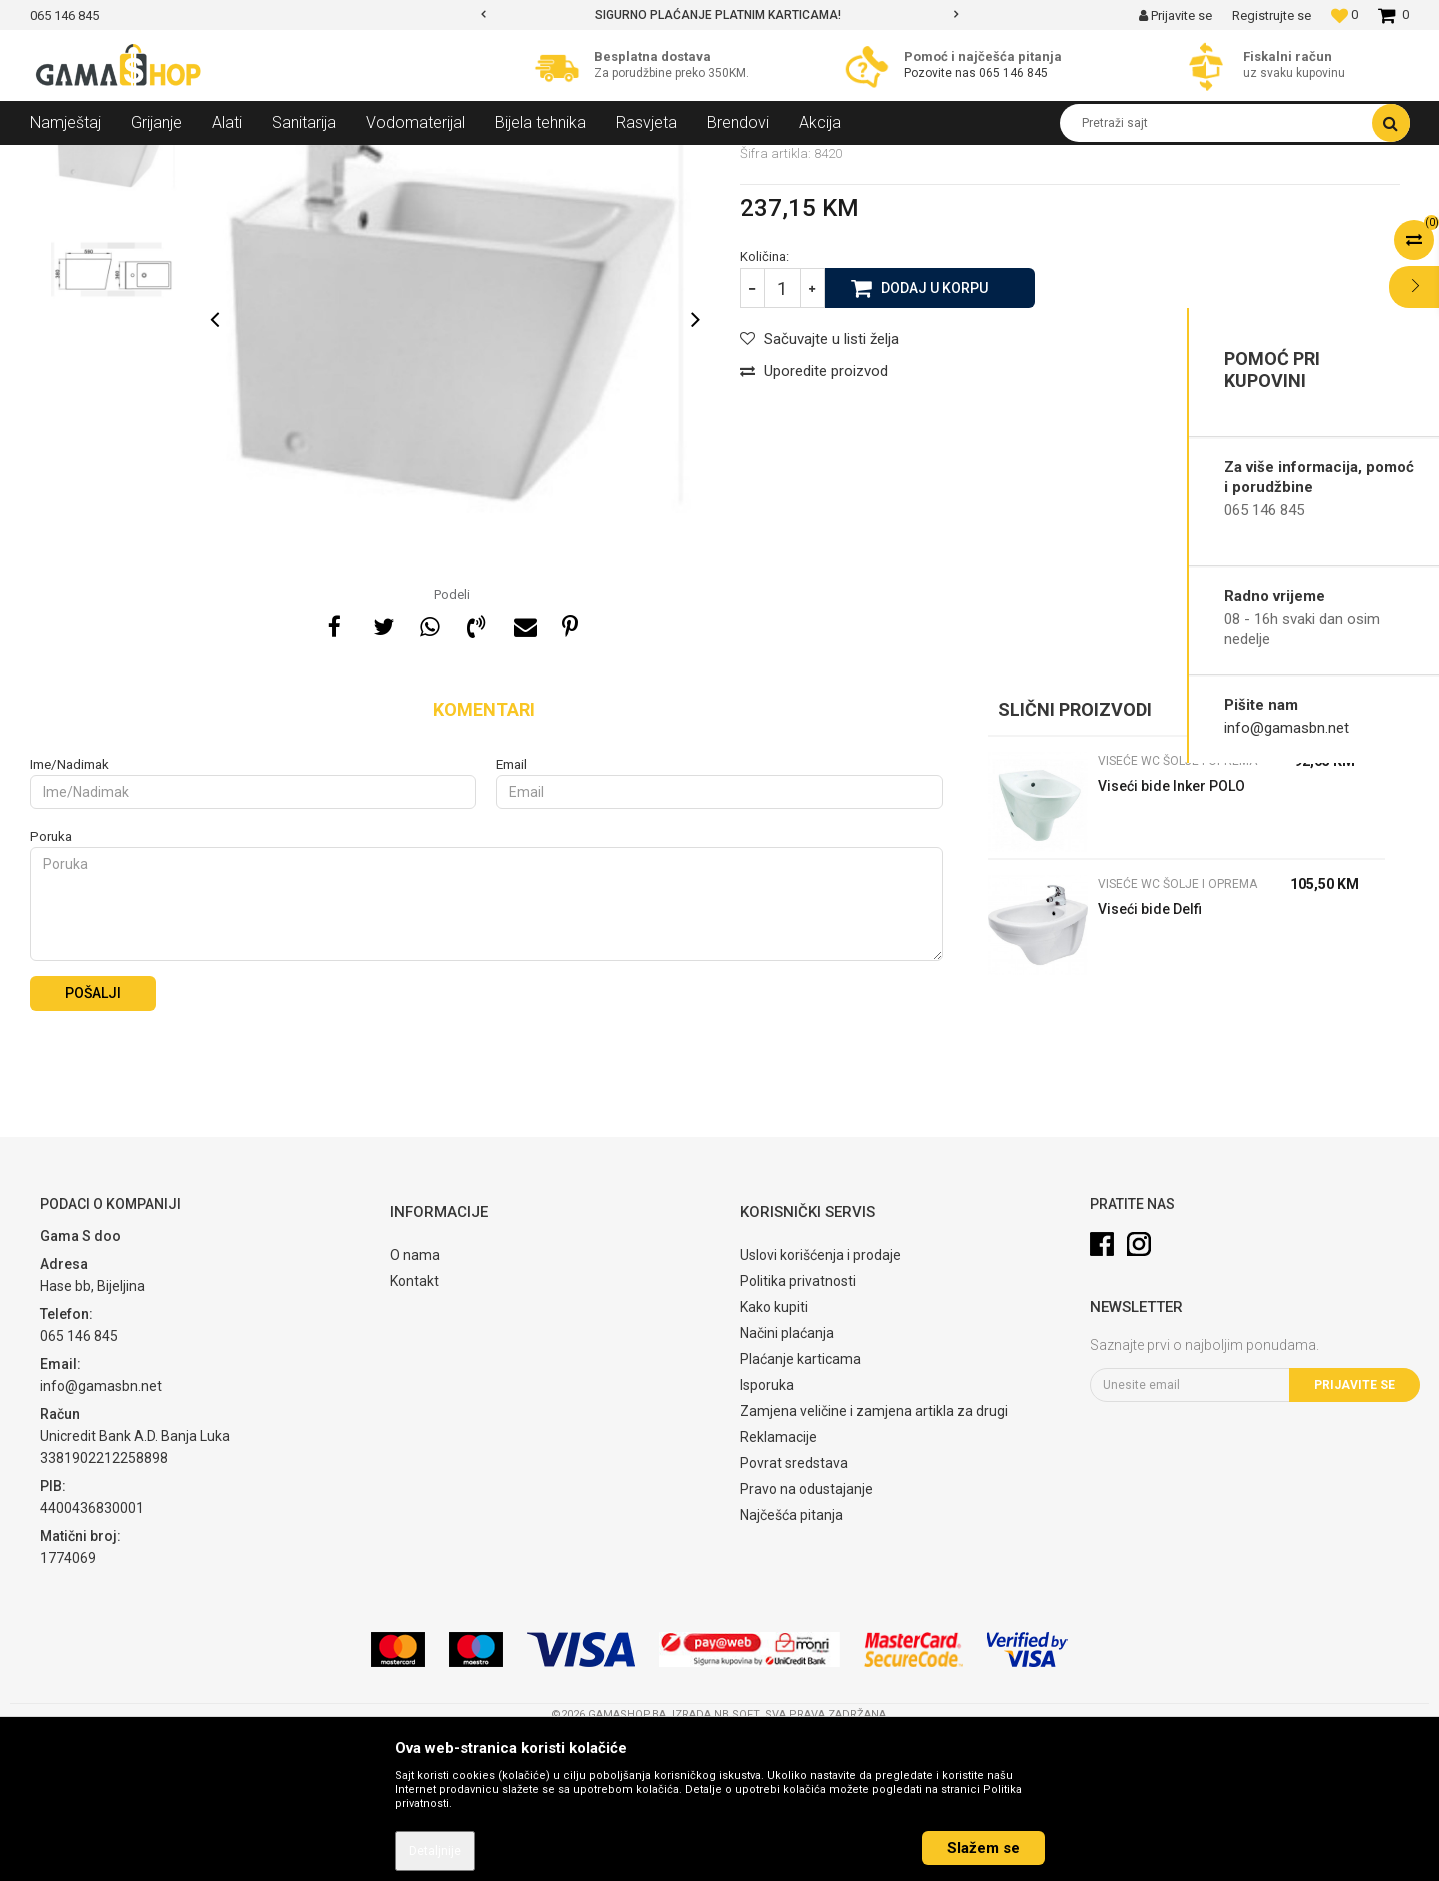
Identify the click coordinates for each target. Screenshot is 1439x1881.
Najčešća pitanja (791, 1660)
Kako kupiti (774, 1452)
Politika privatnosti (798, 1426)
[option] (719, 15)
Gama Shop (61, 160)
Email (511, 909)
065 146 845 (1013, 73)
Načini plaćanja (787, 1478)
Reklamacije (778, 1582)
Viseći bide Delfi (1150, 1054)
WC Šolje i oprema (306, 160)
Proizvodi (138, 160)
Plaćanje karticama (800, 1504)
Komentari (484, 854)
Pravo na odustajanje (806, 1634)
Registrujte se (1271, 15)
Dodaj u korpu (934, 432)
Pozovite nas (941, 73)
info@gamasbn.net (1286, 728)
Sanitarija (210, 160)
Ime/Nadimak (69, 909)
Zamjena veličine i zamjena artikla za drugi (874, 1556)
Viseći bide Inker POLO (1171, 931)
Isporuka (767, 1530)
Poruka (51, 981)
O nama (415, 1400)
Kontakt (414, 1426)
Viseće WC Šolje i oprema (446, 160)
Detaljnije (435, 1851)
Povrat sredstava (794, 1608)
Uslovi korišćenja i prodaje (820, 1400)
